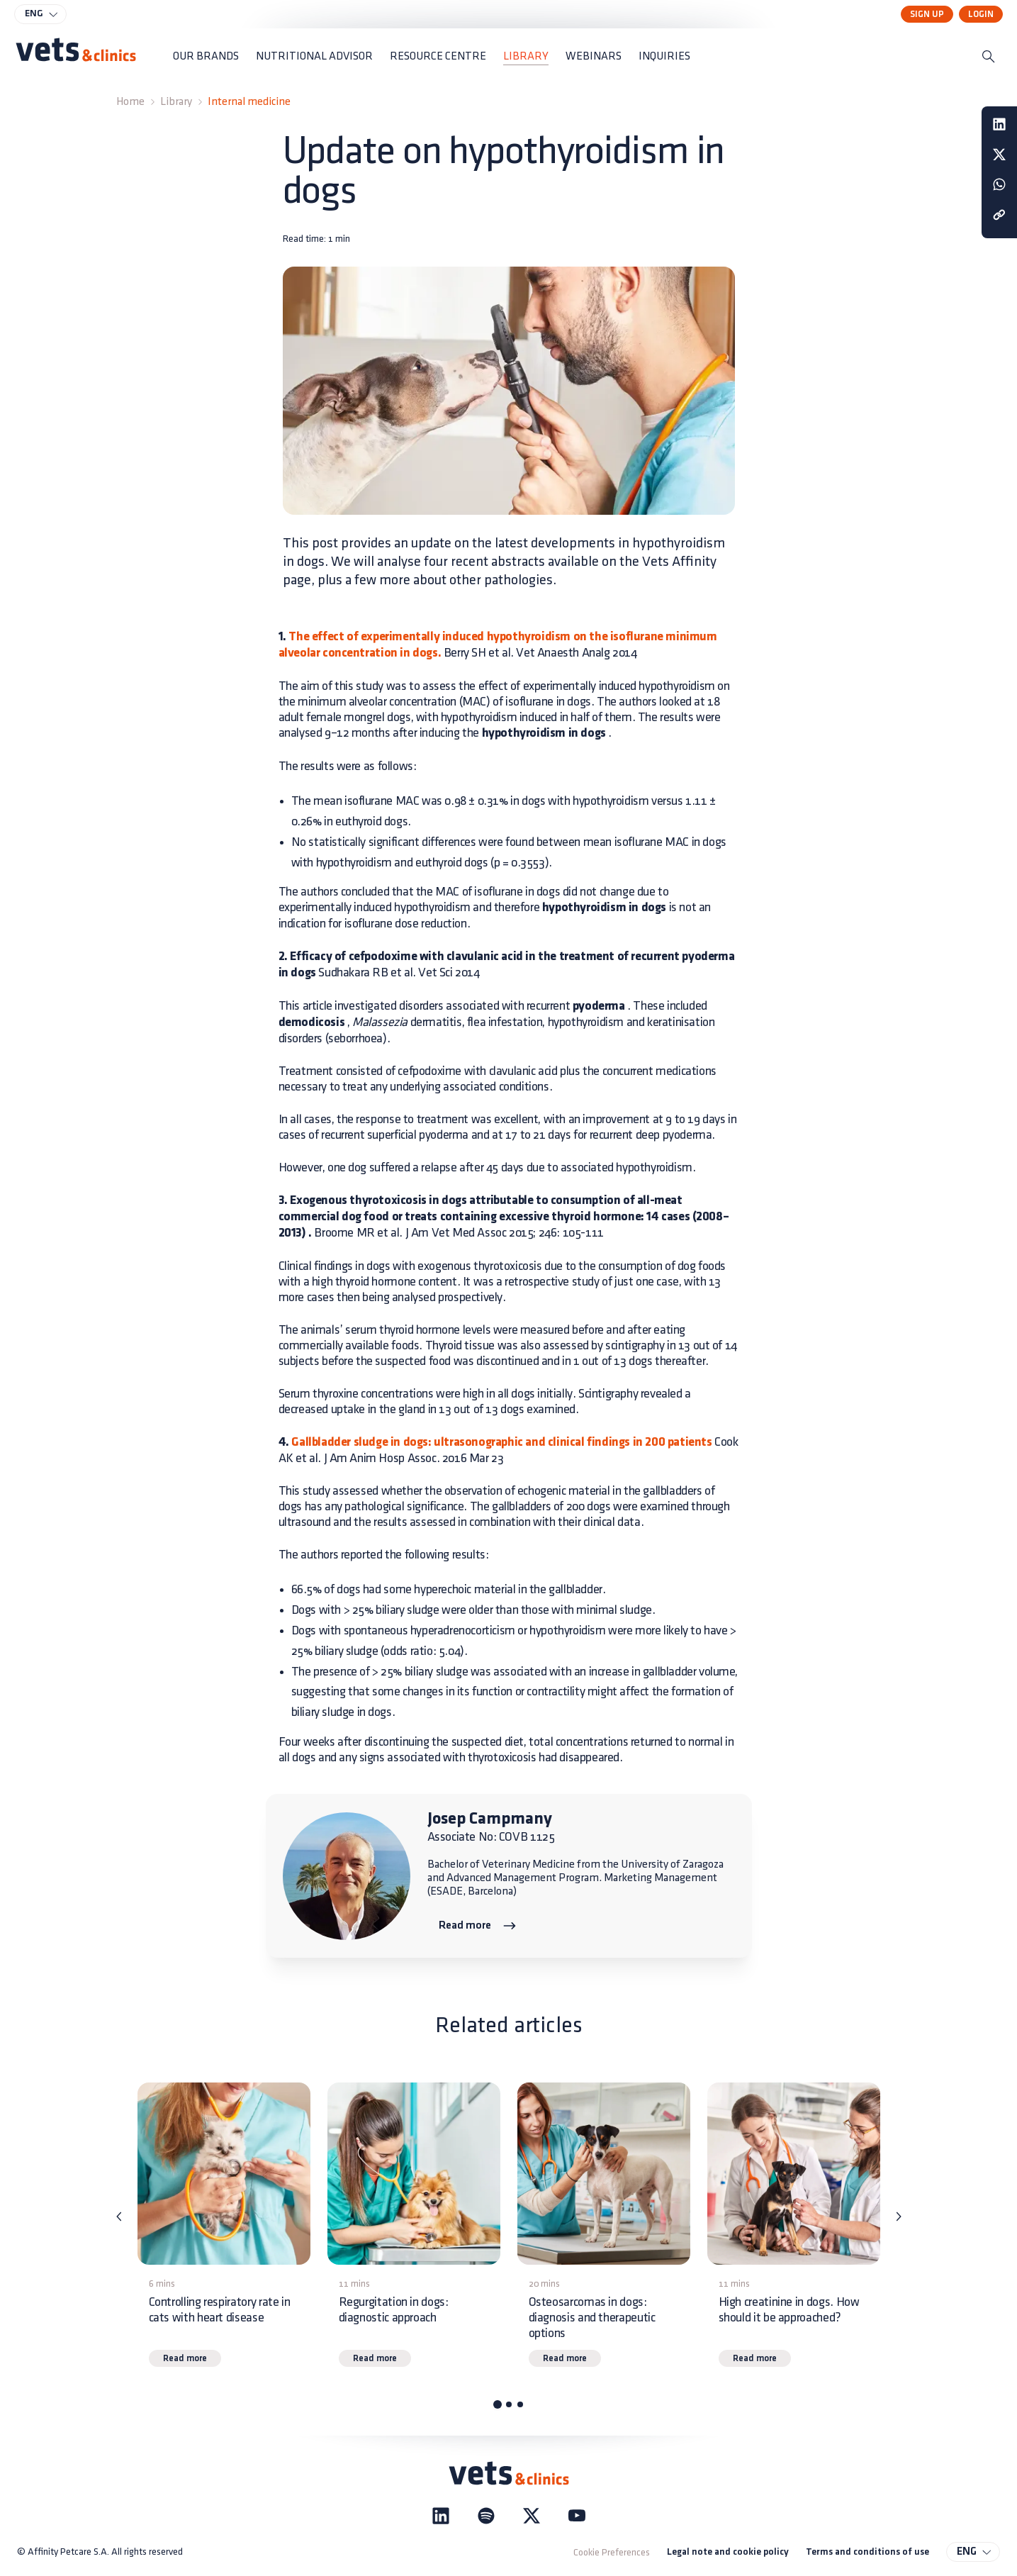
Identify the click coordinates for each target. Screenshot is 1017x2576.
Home (130, 101)
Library (176, 101)
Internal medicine (249, 101)
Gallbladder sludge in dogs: (360, 1442)
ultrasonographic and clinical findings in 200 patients (572, 1442)
